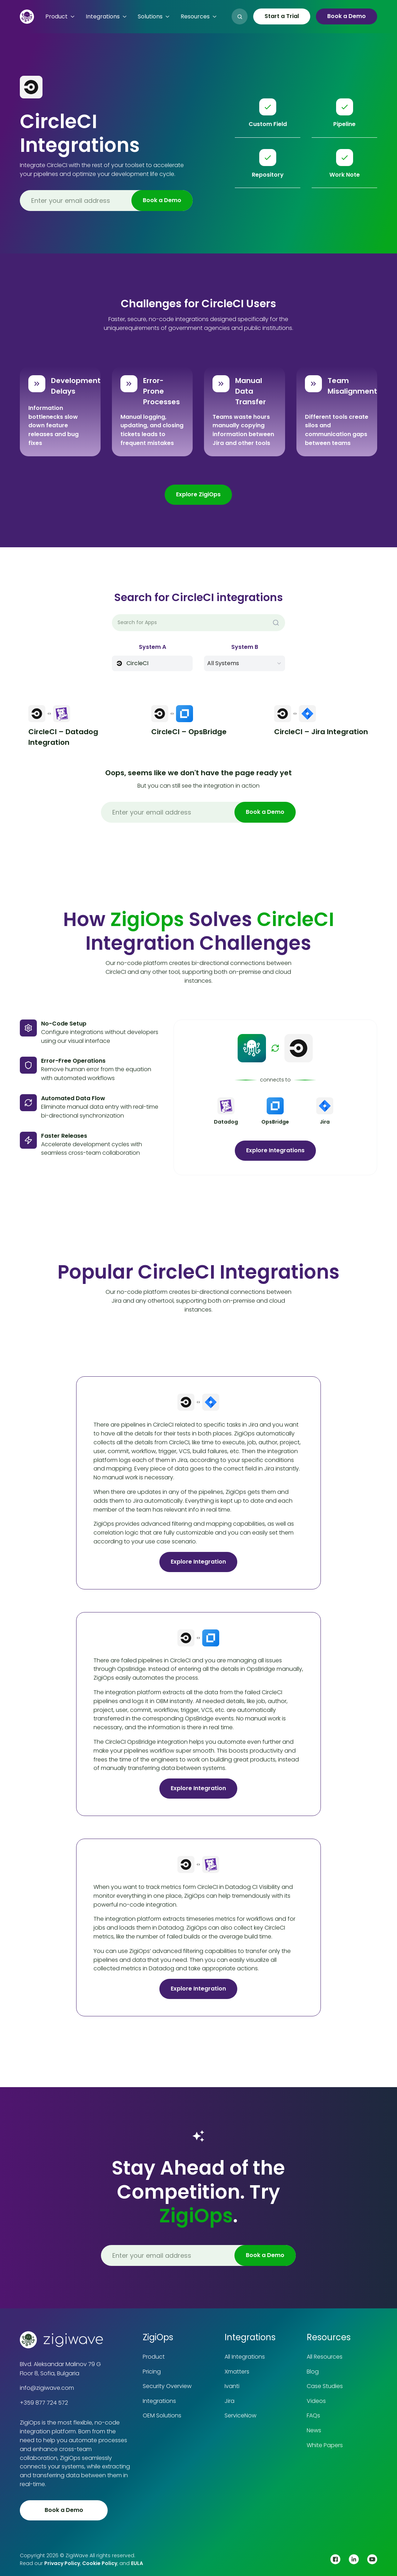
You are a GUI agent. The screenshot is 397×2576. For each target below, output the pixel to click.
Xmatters (237, 2371)
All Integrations (245, 2357)
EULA (137, 2563)
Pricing (152, 2371)
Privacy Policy (62, 2563)
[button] (60, 16)
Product (154, 2357)
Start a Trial (282, 16)
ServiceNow (240, 2415)
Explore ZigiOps (198, 494)
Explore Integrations (275, 1150)
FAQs (313, 2415)
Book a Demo (346, 16)
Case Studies (325, 2386)
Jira (229, 2401)
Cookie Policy (99, 2563)
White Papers (325, 2445)
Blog (313, 2371)
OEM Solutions (162, 2415)
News (314, 2430)
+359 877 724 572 (44, 2403)
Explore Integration (198, 1562)
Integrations (159, 2401)
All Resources (324, 2357)
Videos (316, 2401)
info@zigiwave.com (47, 2388)
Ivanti (232, 2386)
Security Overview (167, 2386)
